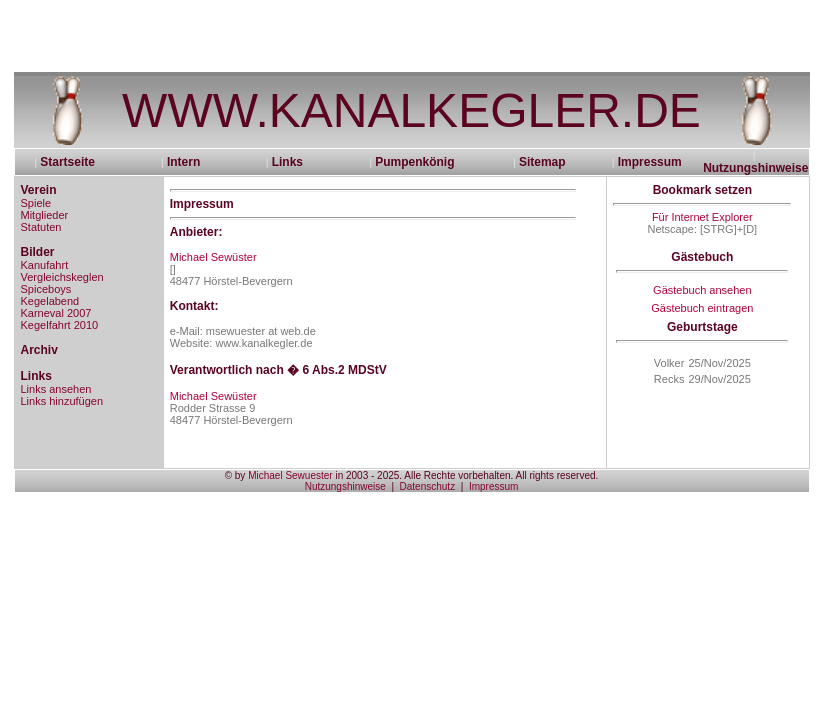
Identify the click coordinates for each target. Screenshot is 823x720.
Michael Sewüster (213, 257)
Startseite (74, 162)
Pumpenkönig (414, 162)
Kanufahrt (45, 265)
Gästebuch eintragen (702, 308)
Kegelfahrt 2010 (60, 325)
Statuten (41, 227)
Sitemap (542, 162)
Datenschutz (428, 486)
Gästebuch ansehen (702, 290)
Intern (183, 162)
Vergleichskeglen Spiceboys (62, 283)
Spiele (36, 203)
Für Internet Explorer (702, 217)
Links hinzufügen (62, 401)
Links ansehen (56, 389)
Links (287, 162)
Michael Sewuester (290, 475)
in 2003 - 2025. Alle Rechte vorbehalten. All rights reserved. (466, 475)
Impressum (650, 162)
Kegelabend (50, 301)
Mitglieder (45, 215)
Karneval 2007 (56, 313)
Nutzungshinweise (755, 168)
